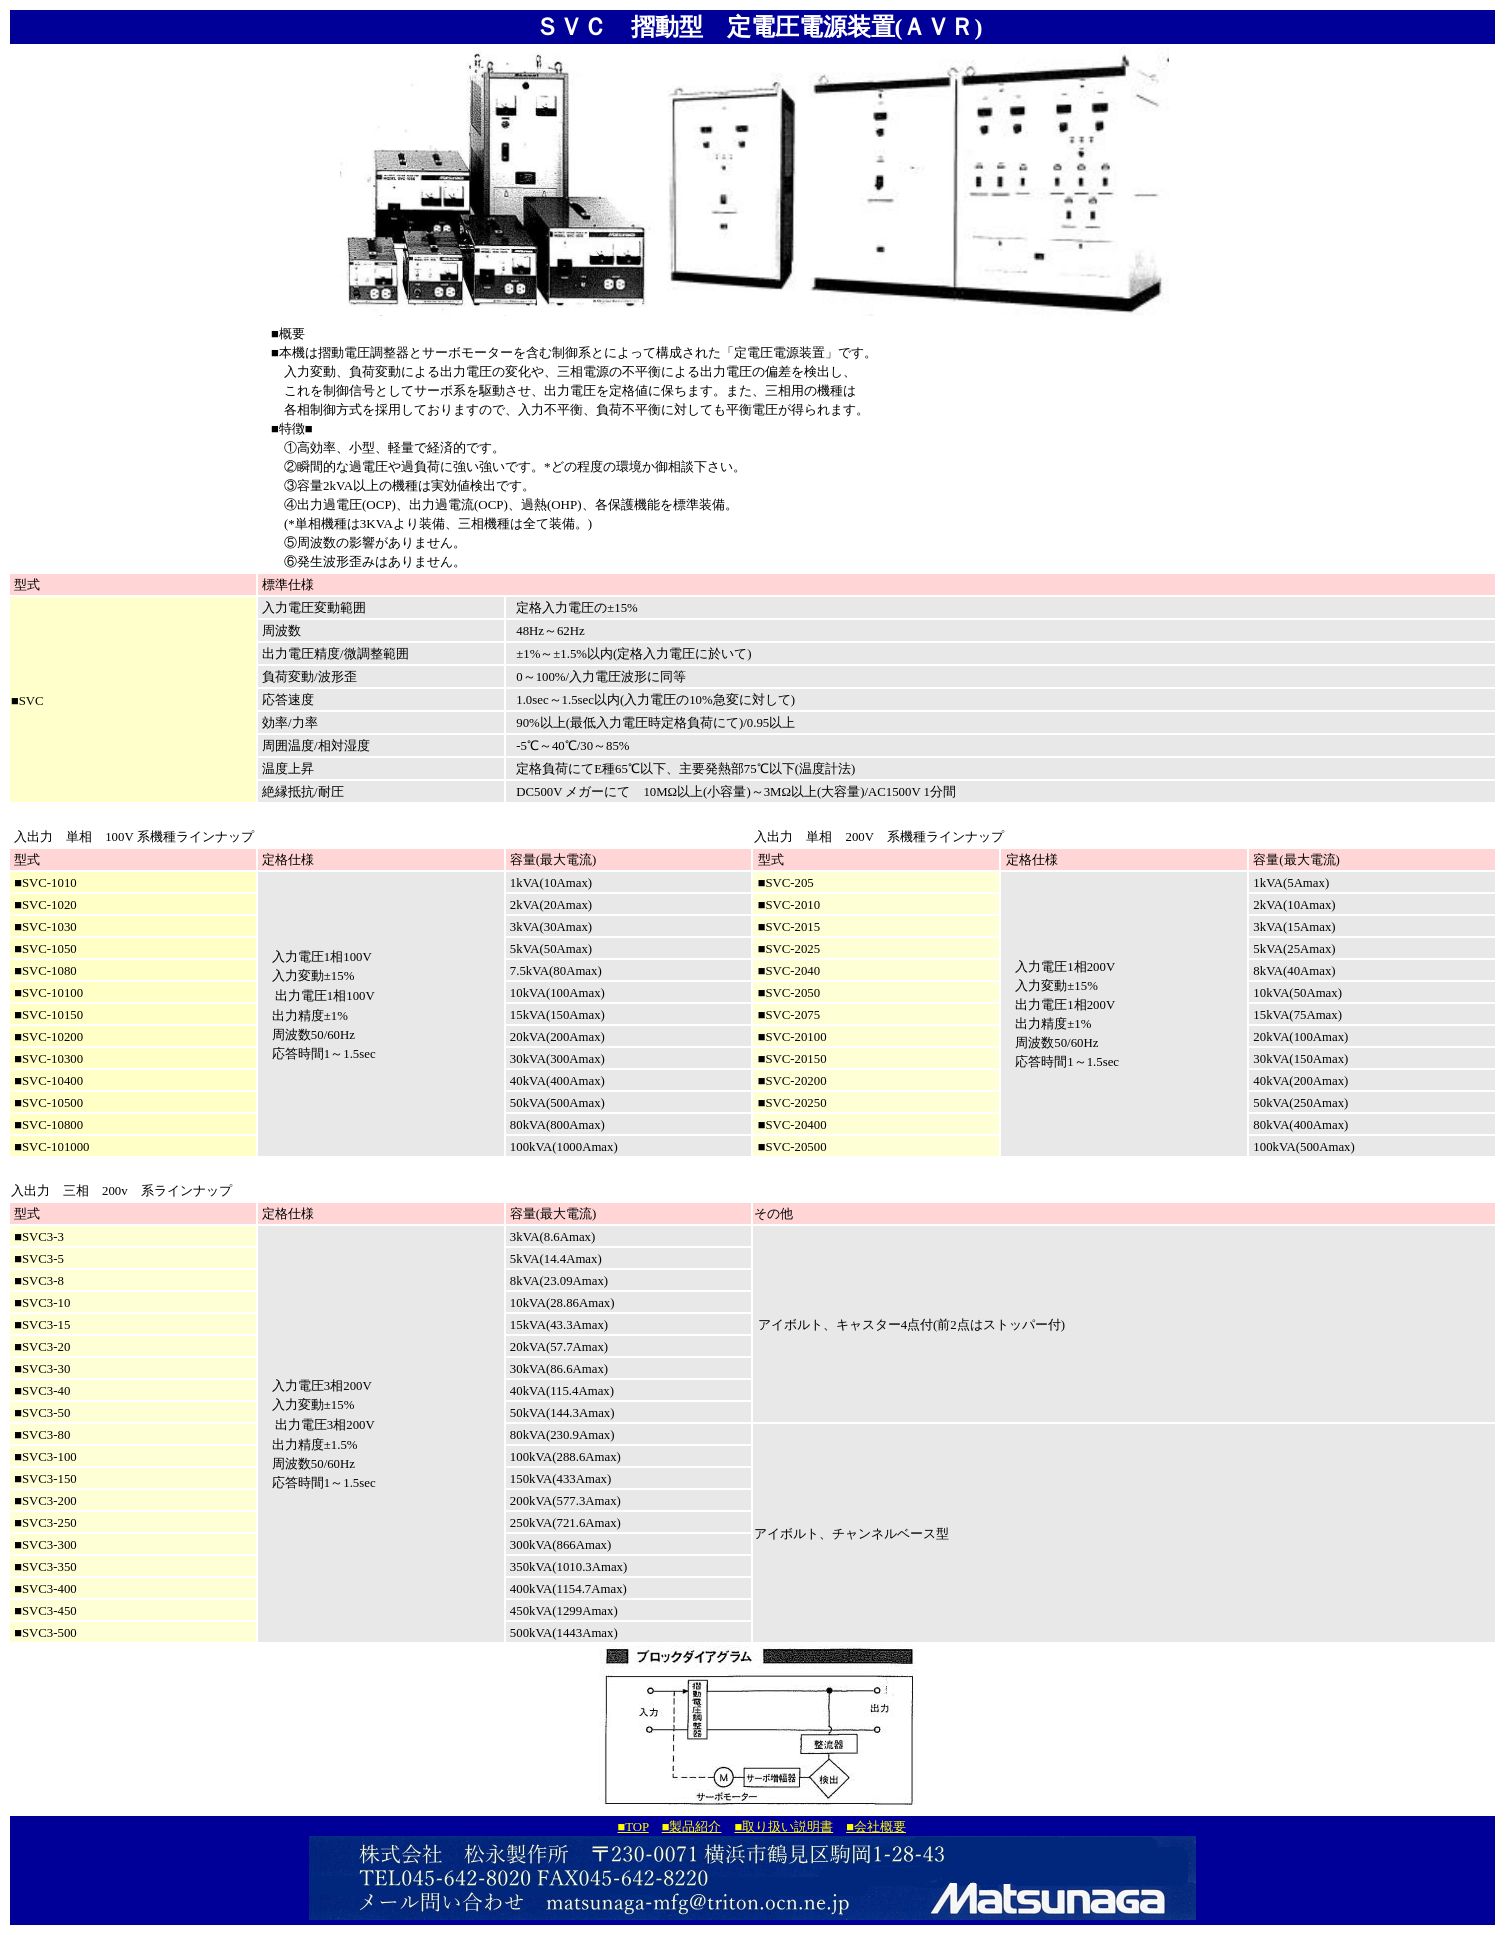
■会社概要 (876, 1827)
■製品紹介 (692, 1827)
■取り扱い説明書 (783, 1827)
